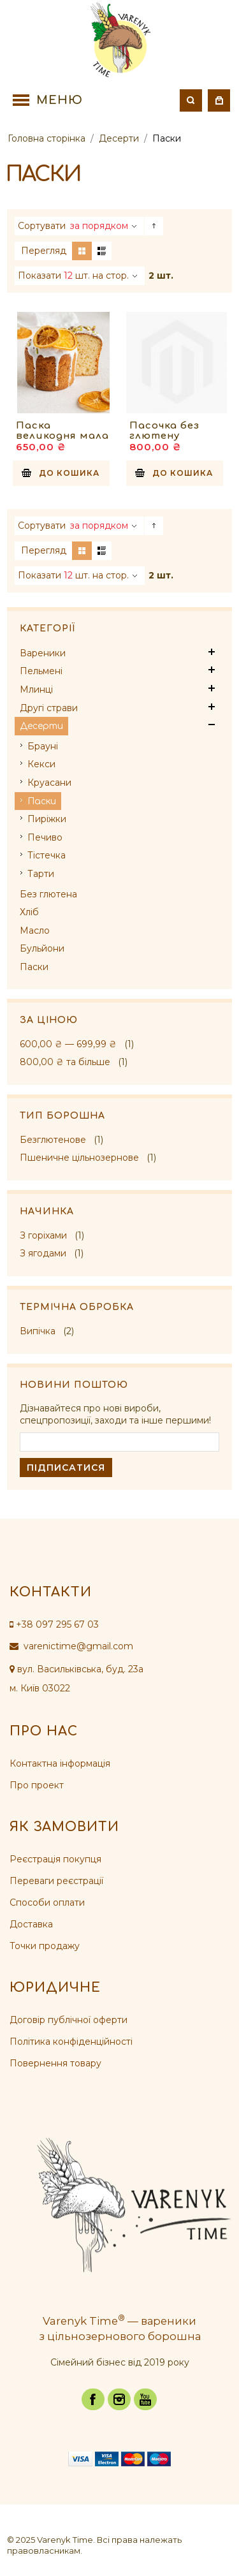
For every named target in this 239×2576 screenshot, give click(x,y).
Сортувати (42, 226)
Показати (39, 275)
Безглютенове (53, 1139)
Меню (59, 100)
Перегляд (43, 250)
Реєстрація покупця (55, 1859)
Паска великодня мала (62, 431)
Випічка (37, 1331)
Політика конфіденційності (71, 2041)
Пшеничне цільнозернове (79, 1157)
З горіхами (43, 1235)
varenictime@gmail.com (71, 1646)
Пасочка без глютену (164, 431)
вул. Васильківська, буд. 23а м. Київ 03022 (76, 1678)
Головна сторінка (46, 138)
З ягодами (43, 1253)
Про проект (37, 1785)
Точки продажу (45, 1946)
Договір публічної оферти (68, 2020)
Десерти (119, 138)
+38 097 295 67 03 (54, 1624)
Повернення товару (55, 2063)
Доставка (31, 1924)
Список (102, 251)
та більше (65, 1062)
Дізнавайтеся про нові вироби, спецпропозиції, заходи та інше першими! (115, 1414)
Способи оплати (47, 1902)
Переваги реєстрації (56, 1881)
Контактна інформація (60, 1763)
